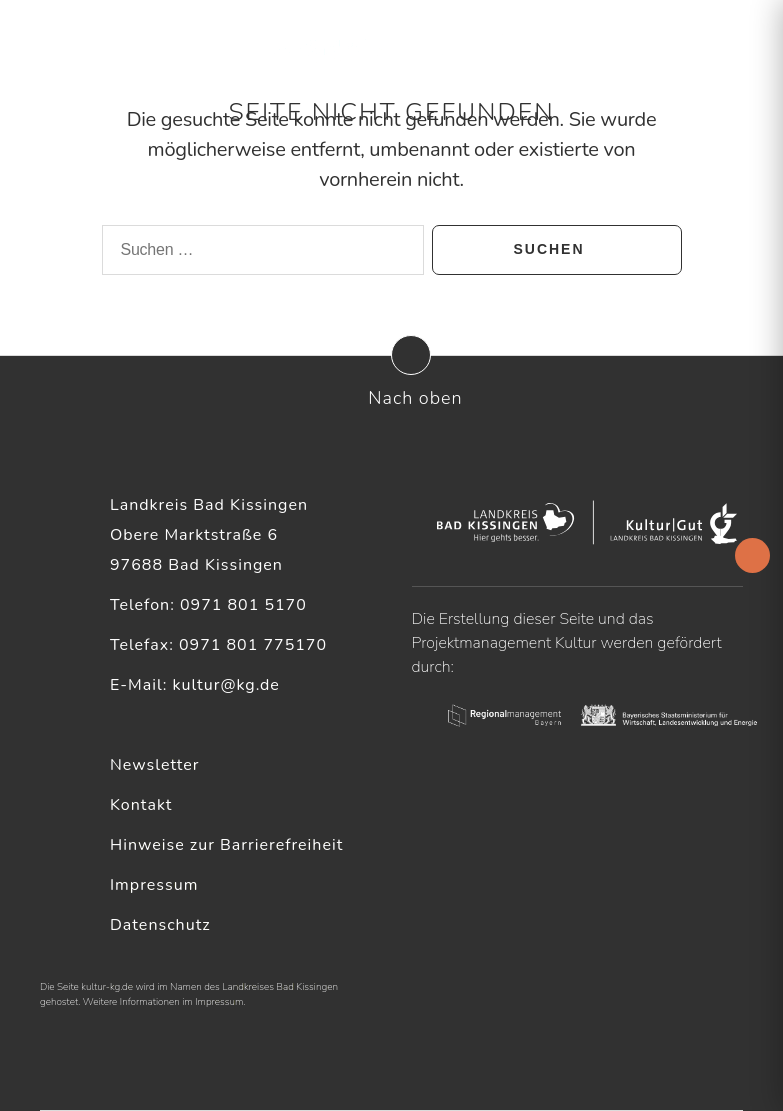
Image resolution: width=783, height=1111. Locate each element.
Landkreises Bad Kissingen (280, 987)
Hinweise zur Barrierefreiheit (226, 845)
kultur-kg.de (107, 987)
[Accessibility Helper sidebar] (752, 555)
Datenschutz (160, 925)
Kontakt (141, 805)
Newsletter (155, 765)
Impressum (154, 885)
